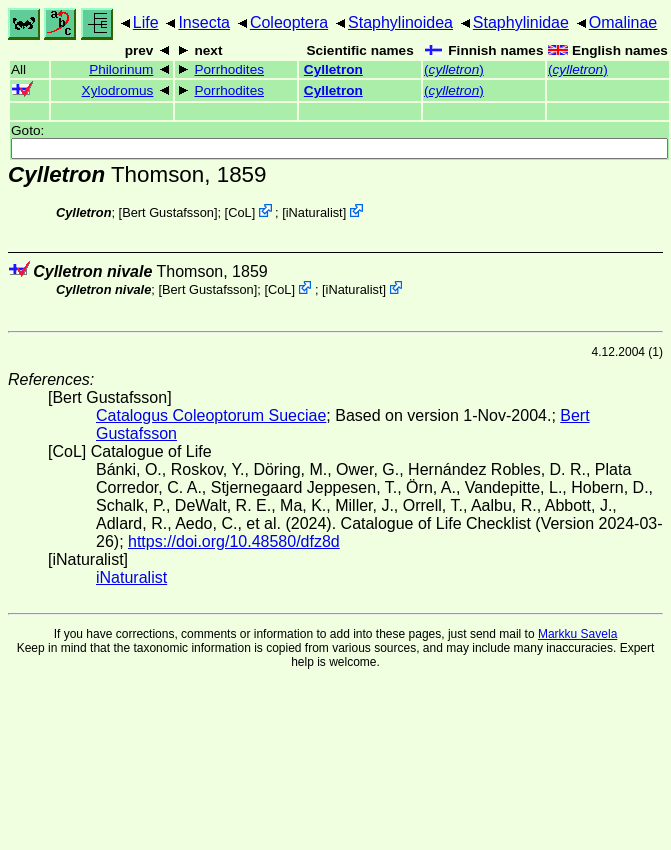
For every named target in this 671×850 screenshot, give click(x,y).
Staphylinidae (521, 22)
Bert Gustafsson (168, 212)
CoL (239, 212)
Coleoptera (289, 22)
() (454, 69)
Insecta (204, 22)
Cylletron (333, 69)
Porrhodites (229, 69)
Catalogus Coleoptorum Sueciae (211, 415)
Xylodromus (118, 90)
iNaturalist (314, 212)
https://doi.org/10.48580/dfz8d (234, 541)
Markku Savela (577, 634)
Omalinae (623, 22)
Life (146, 22)
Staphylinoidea (400, 22)
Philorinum (121, 69)
